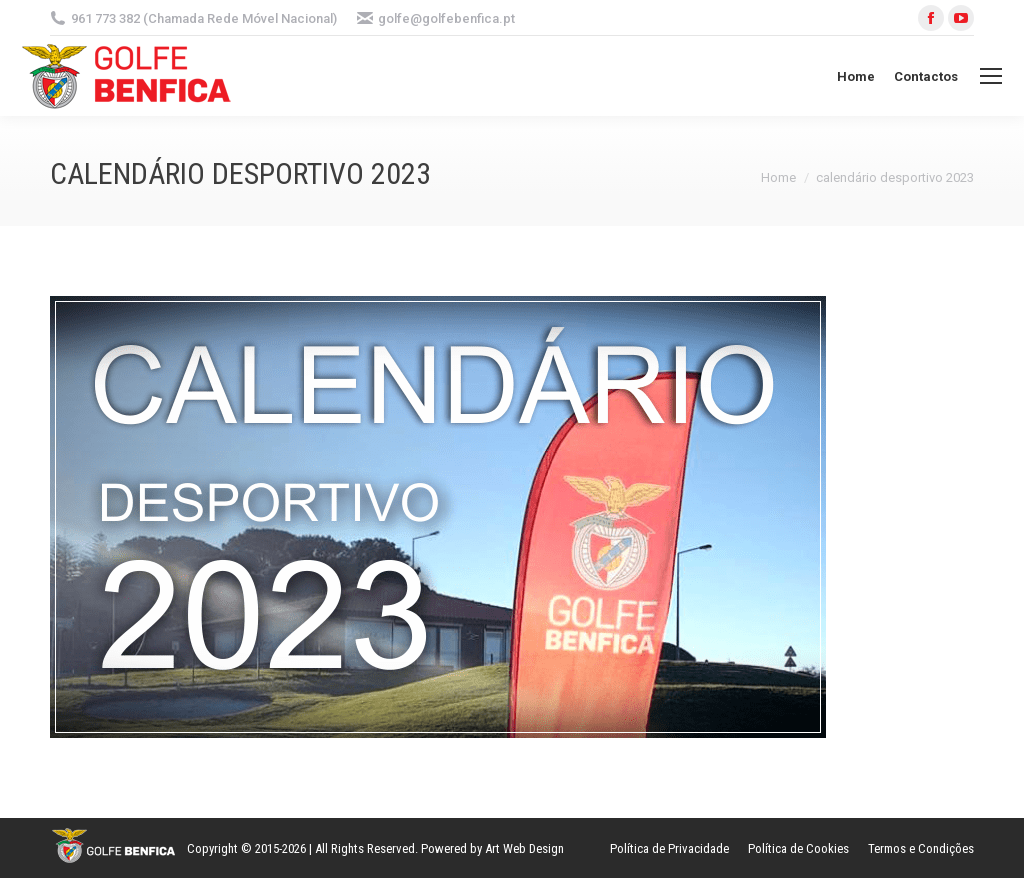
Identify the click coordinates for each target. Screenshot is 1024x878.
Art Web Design (524, 848)
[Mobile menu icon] (991, 76)
